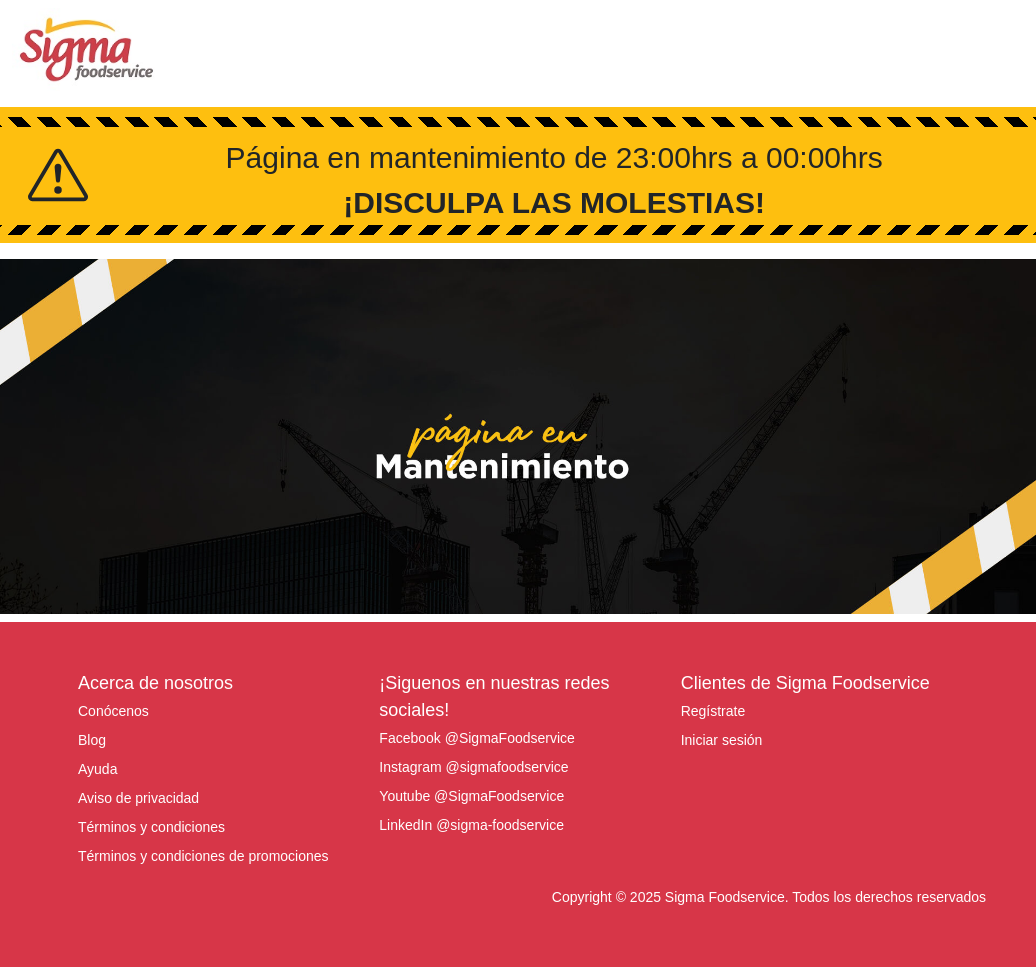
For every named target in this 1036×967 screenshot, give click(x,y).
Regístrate (713, 711)
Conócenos (113, 711)
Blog (92, 740)
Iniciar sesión (722, 740)
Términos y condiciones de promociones (203, 856)
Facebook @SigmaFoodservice (477, 738)
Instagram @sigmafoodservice (473, 767)
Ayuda (97, 769)
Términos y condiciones (151, 827)
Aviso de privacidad (138, 798)
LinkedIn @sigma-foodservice (471, 825)
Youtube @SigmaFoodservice (471, 796)
